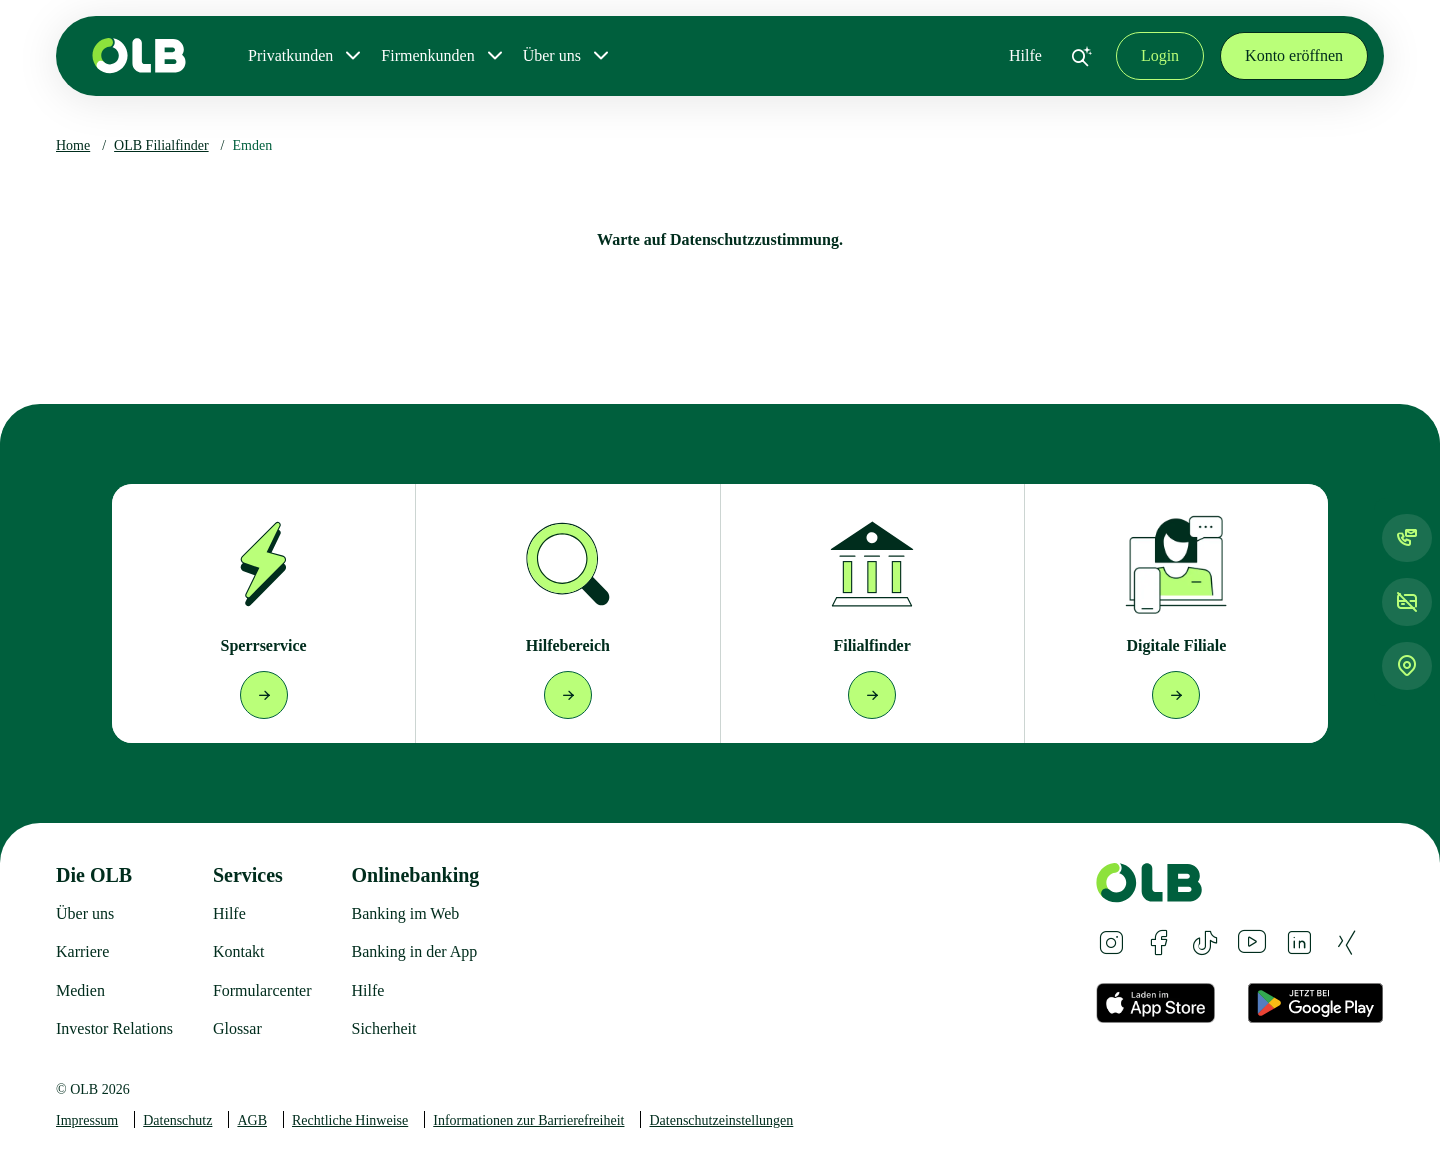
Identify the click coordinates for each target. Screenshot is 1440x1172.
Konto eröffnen (1294, 55)
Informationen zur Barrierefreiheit (528, 1120)
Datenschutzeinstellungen (721, 1120)
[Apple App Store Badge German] (1156, 1003)
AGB (252, 1120)
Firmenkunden (427, 55)
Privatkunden (290, 55)
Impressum (87, 1120)
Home (73, 145)
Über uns (552, 55)
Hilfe (1025, 55)
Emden (253, 145)
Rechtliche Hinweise (350, 1120)
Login (1160, 55)
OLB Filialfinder (161, 145)
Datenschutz (177, 1120)
